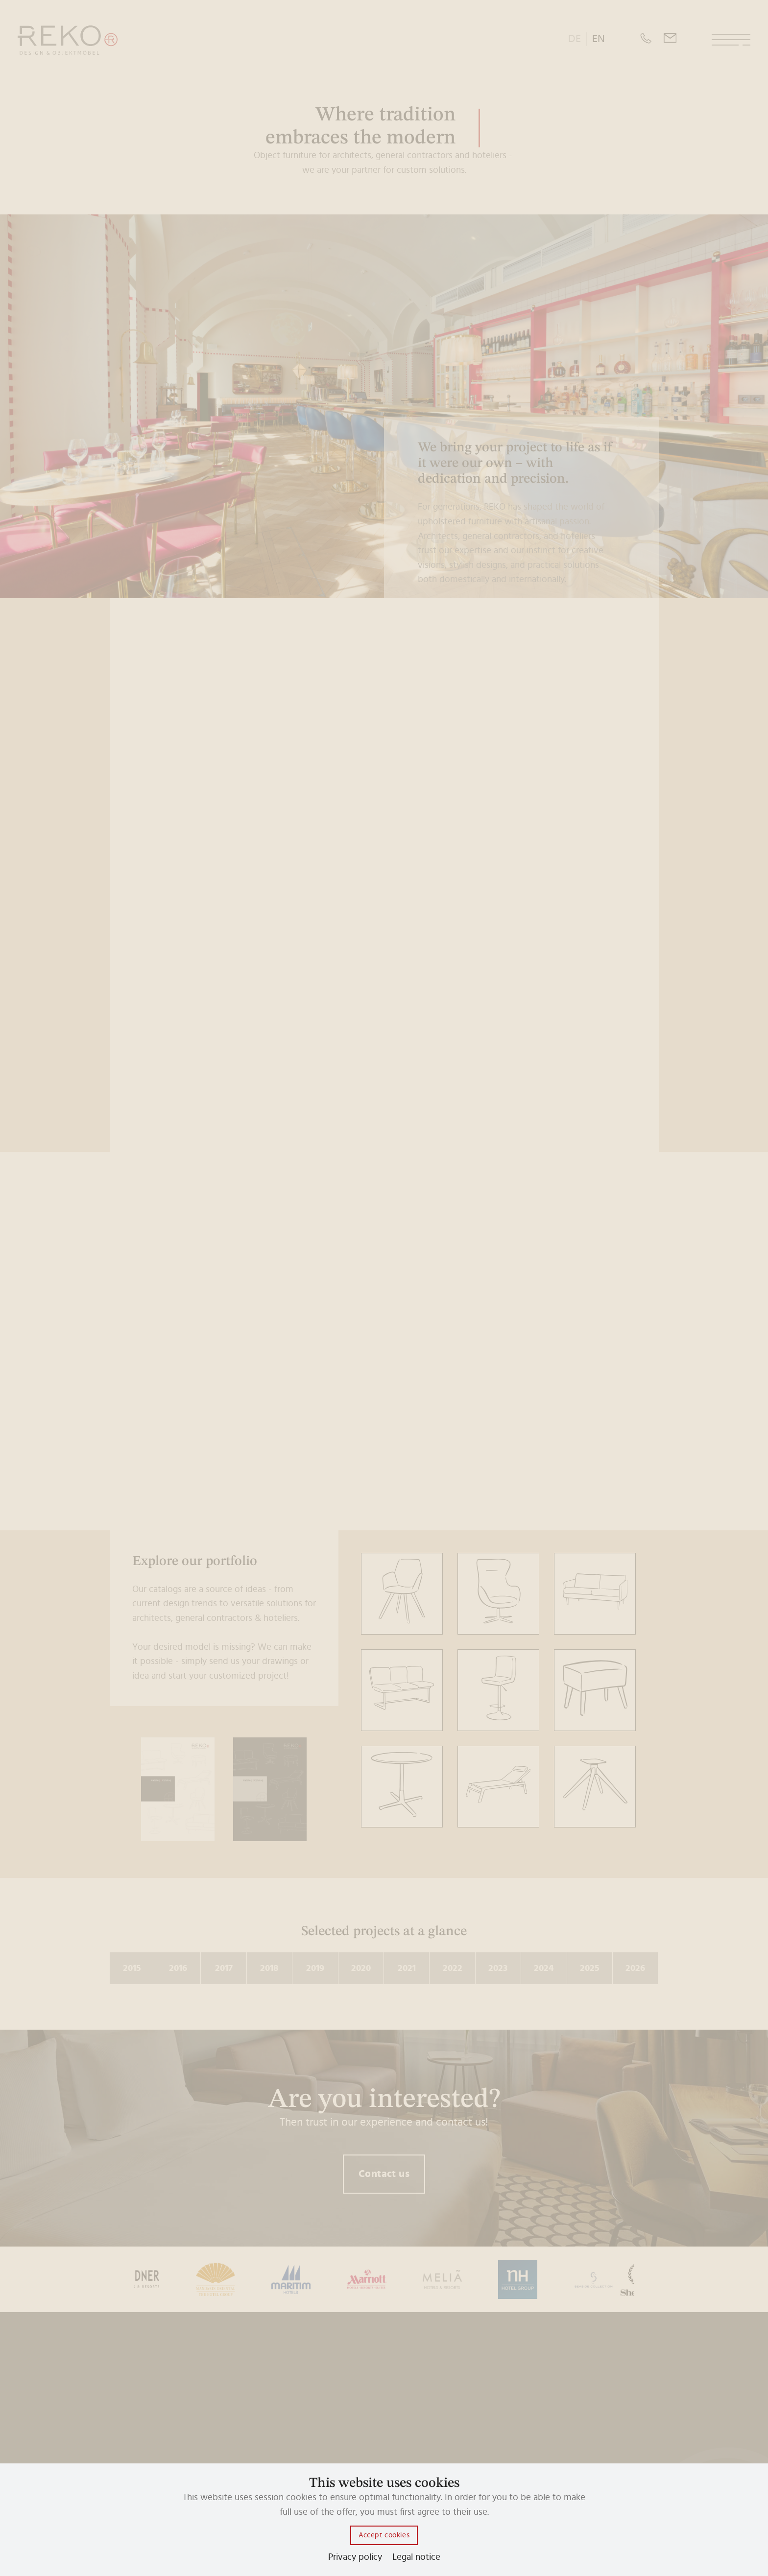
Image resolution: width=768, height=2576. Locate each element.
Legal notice (416, 2557)
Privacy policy (355, 2557)
